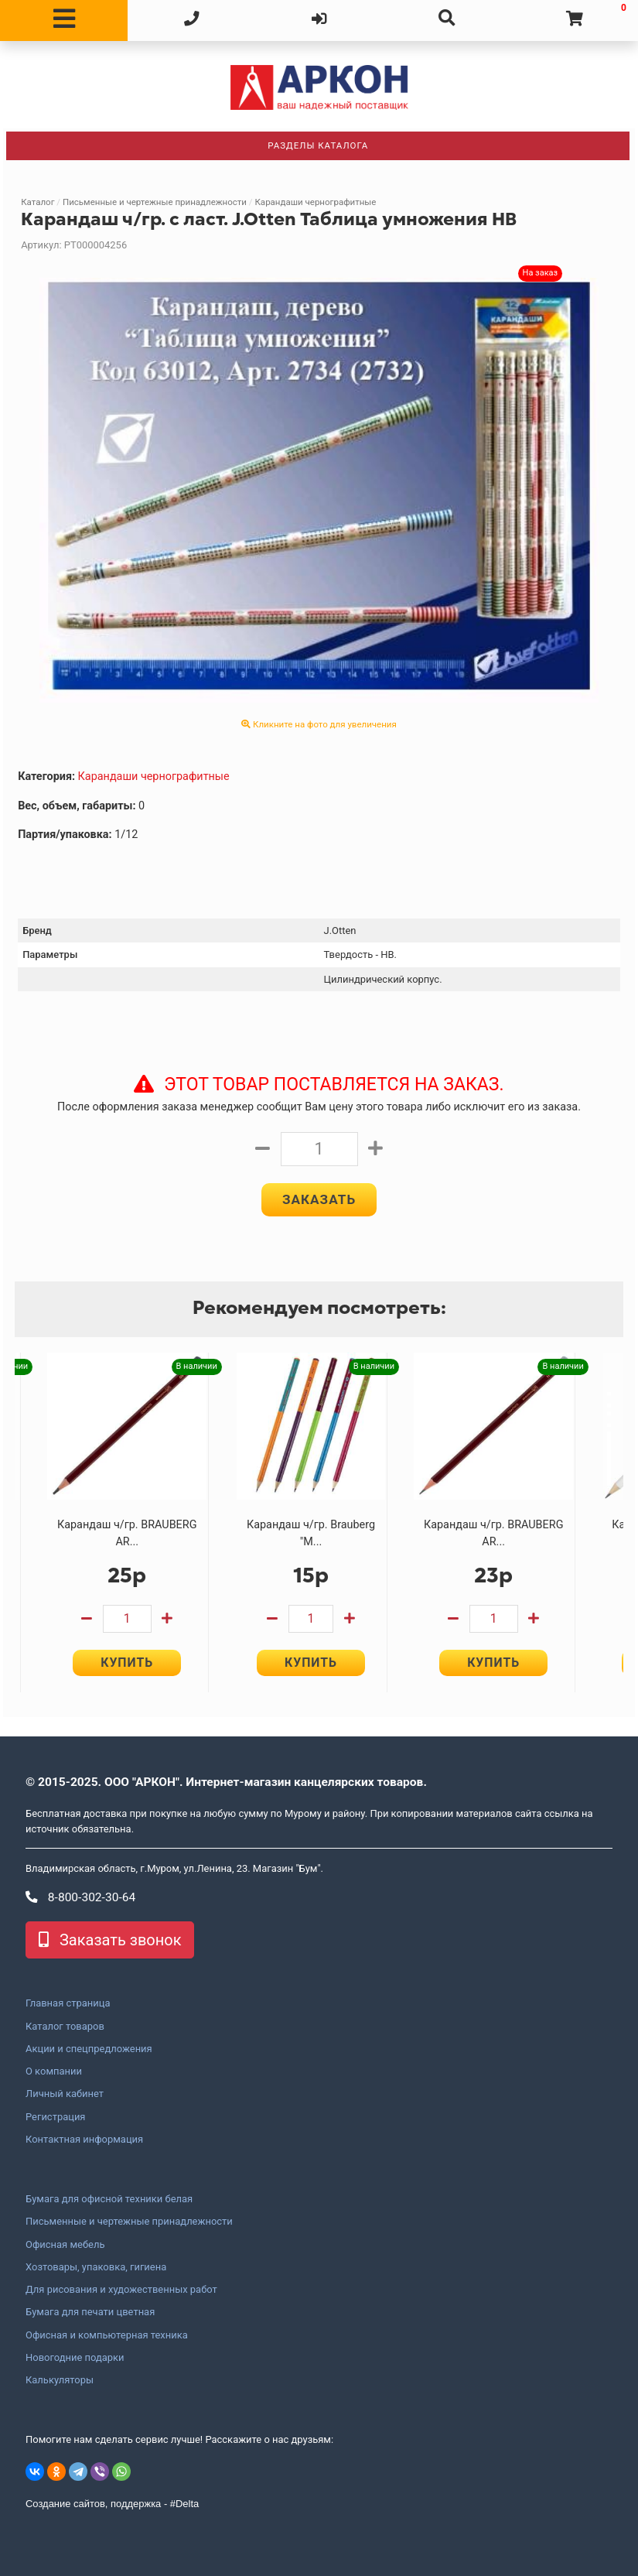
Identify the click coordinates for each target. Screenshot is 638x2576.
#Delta (184, 2503)
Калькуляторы (60, 2380)
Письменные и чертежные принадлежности (155, 202)
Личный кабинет (65, 2094)
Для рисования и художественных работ (121, 2289)
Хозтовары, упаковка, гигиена (96, 2267)
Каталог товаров (65, 2026)
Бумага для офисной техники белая (109, 2199)
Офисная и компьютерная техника (107, 2335)
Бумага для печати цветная (90, 2312)
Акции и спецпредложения (89, 2049)
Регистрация (55, 2117)
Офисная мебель (65, 2244)
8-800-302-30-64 (80, 1897)
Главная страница (68, 2004)
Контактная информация (84, 2139)
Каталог (37, 202)
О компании (54, 2071)
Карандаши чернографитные (315, 202)
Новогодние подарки (75, 2357)
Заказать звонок (110, 1940)
